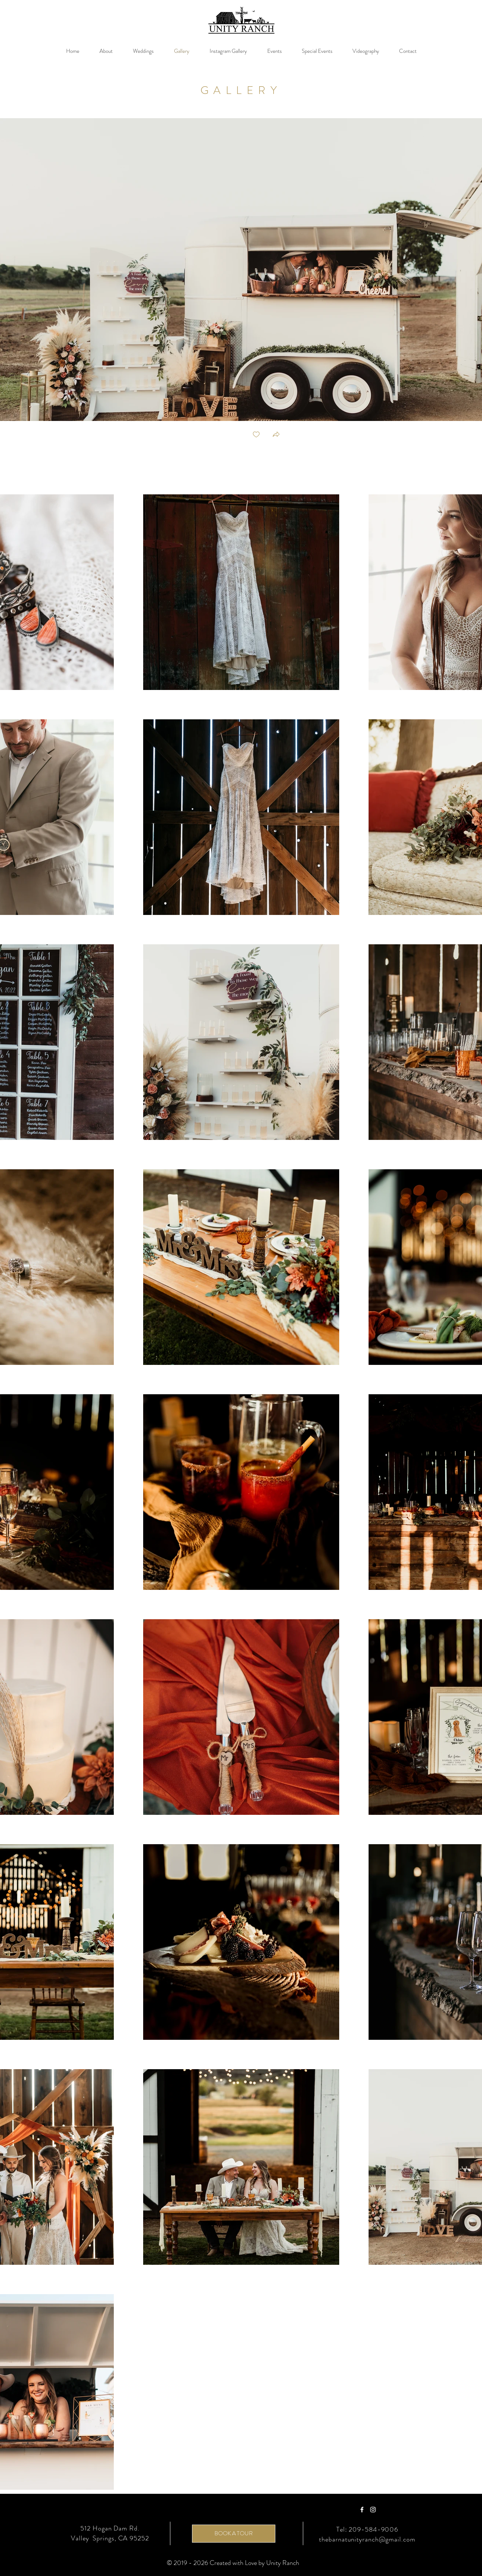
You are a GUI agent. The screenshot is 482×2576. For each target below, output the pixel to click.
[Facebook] (362, 2509)
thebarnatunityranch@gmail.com (367, 2539)
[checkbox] (256, 435)
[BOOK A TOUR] (233, 2534)
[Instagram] (373, 2509)
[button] (276, 435)
